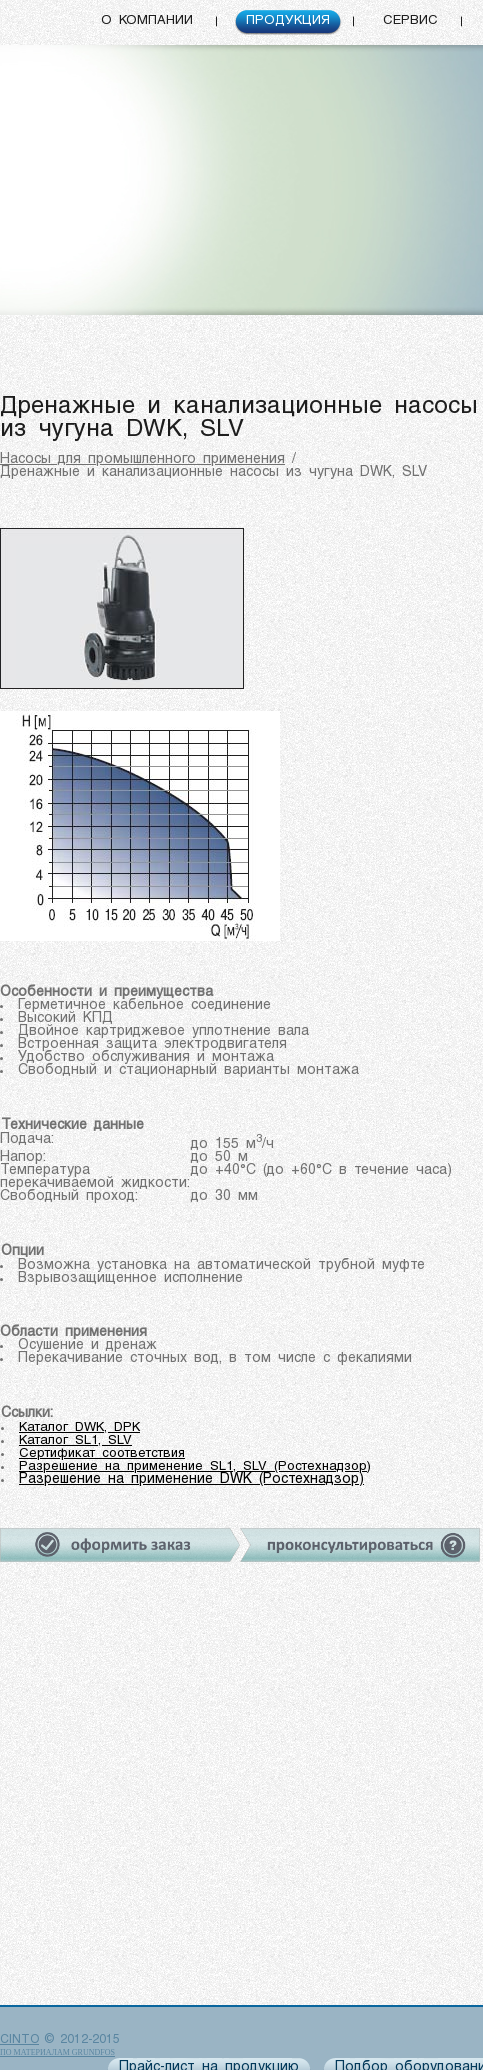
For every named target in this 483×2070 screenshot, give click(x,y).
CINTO (19, 2040)
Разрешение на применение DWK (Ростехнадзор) (191, 1479)
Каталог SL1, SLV (75, 1440)
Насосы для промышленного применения (142, 459)
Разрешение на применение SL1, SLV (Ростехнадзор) (195, 1466)
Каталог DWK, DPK (79, 1427)
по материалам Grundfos (57, 2052)
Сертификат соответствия (102, 1453)
